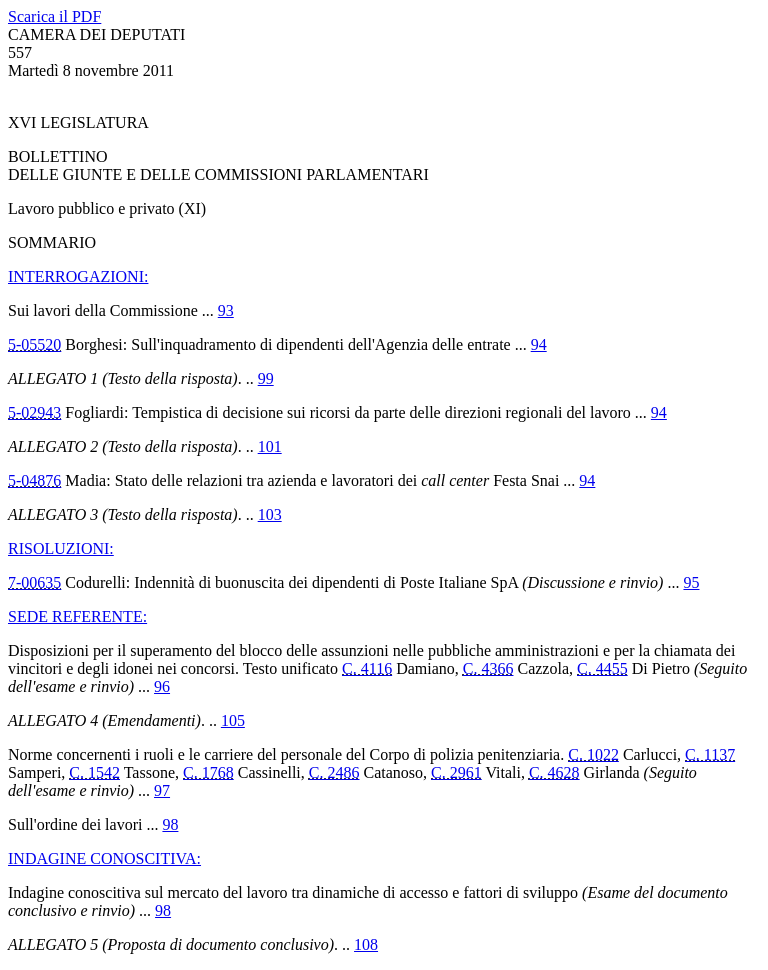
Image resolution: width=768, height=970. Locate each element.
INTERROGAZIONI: (78, 276)
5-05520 (34, 344)
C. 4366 (488, 668)
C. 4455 (602, 668)
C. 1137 (710, 754)
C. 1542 (94, 772)
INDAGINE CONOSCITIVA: (104, 858)
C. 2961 (456, 772)
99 (266, 378)
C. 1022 (593, 754)
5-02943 (34, 412)
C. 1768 (208, 772)
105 (233, 720)
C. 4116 (367, 668)
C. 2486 (334, 772)
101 (270, 446)
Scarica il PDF (54, 16)
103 (270, 514)
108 (366, 944)
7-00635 (34, 582)
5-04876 (34, 480)
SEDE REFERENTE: (77, 616)
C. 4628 (554, 772)
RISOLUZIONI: (61, 548)
